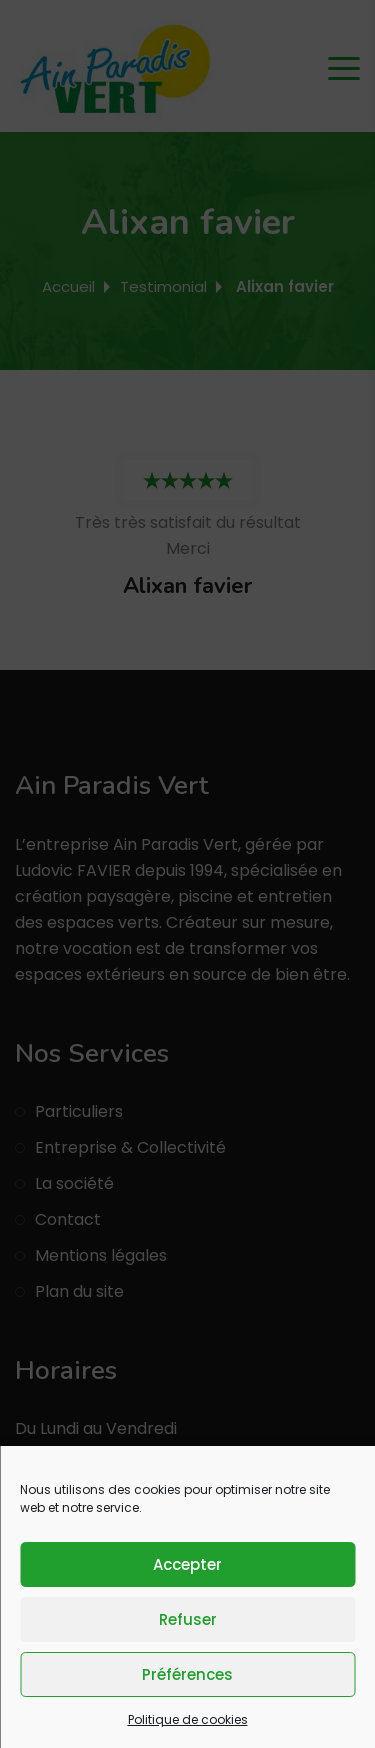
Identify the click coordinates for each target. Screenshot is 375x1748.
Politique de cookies (188, 1719)
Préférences (187, 1674)
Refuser (188, 1619)
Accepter (187, 1564)
